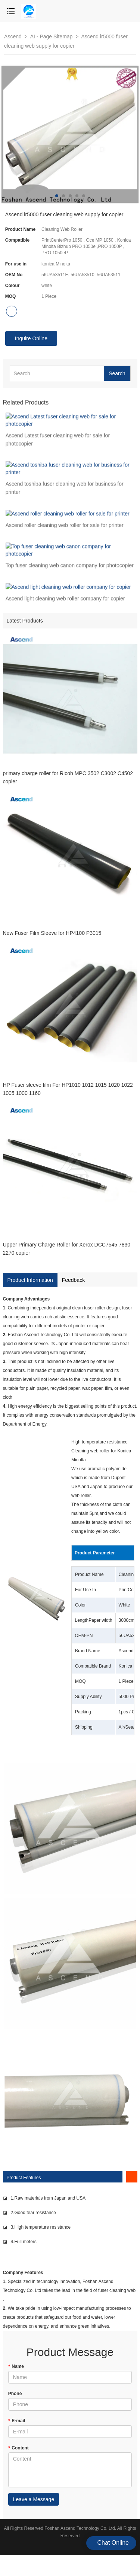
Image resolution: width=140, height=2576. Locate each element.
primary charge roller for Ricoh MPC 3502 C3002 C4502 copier (68, 777)
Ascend (13, 36)
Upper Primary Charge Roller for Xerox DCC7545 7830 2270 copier (67, 1249)
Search (117, 373)
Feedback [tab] (73, 1280)
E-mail (16, 2420)
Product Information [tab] (30, 1280)
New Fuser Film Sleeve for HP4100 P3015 (52, 933)
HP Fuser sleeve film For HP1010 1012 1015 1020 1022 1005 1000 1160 (68, 1089)
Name (16, 2366)
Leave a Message (34, 2499)
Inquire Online (31, 338)
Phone (15, 2393)
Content (18, 2448)
